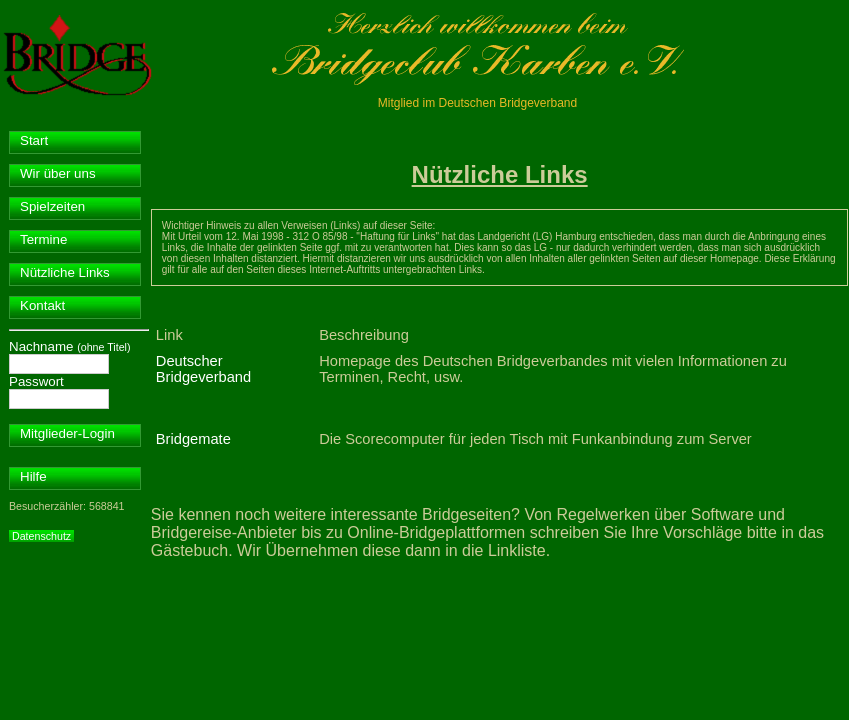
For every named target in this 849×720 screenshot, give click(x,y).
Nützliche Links (65, 272)
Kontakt (42, 305)
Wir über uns (58, 173)
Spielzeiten (52, 206)
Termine (43, 239)
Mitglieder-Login (67, 433)
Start (34, 140)
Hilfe (33, 476)
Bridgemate (193, 439)
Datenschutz (41, 536)
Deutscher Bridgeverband (203, 369)
